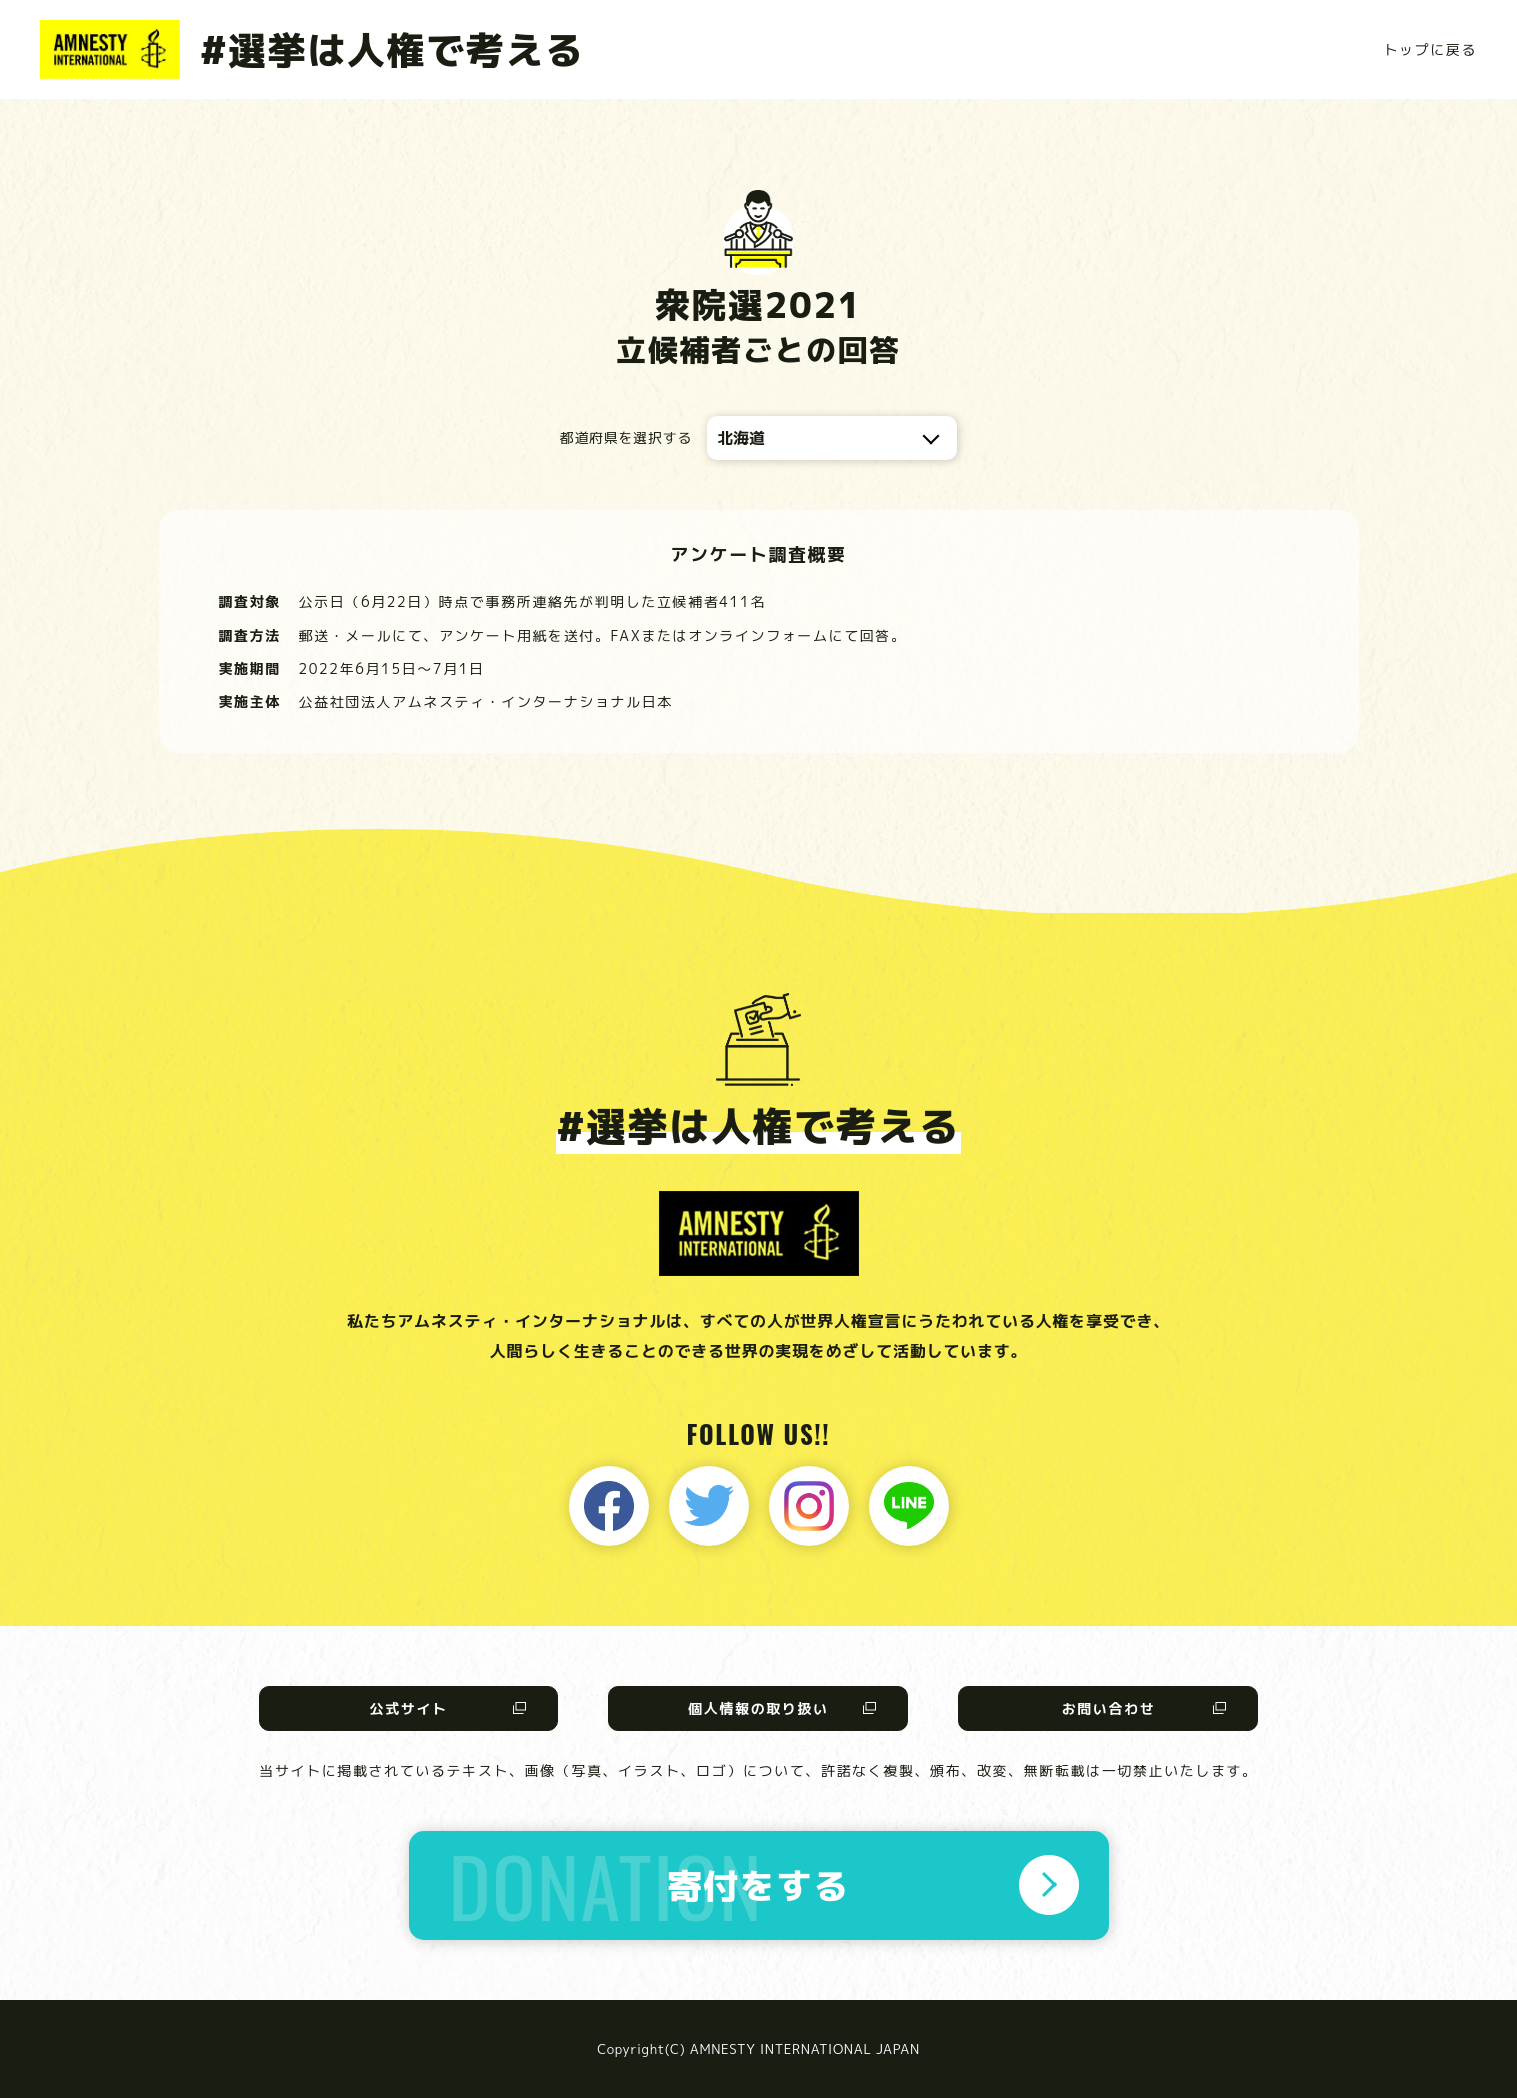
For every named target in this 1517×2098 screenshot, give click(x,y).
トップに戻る (1430, 49)
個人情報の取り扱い (758, 1708)
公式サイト (408, 1708)
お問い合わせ (1109, 1708)
